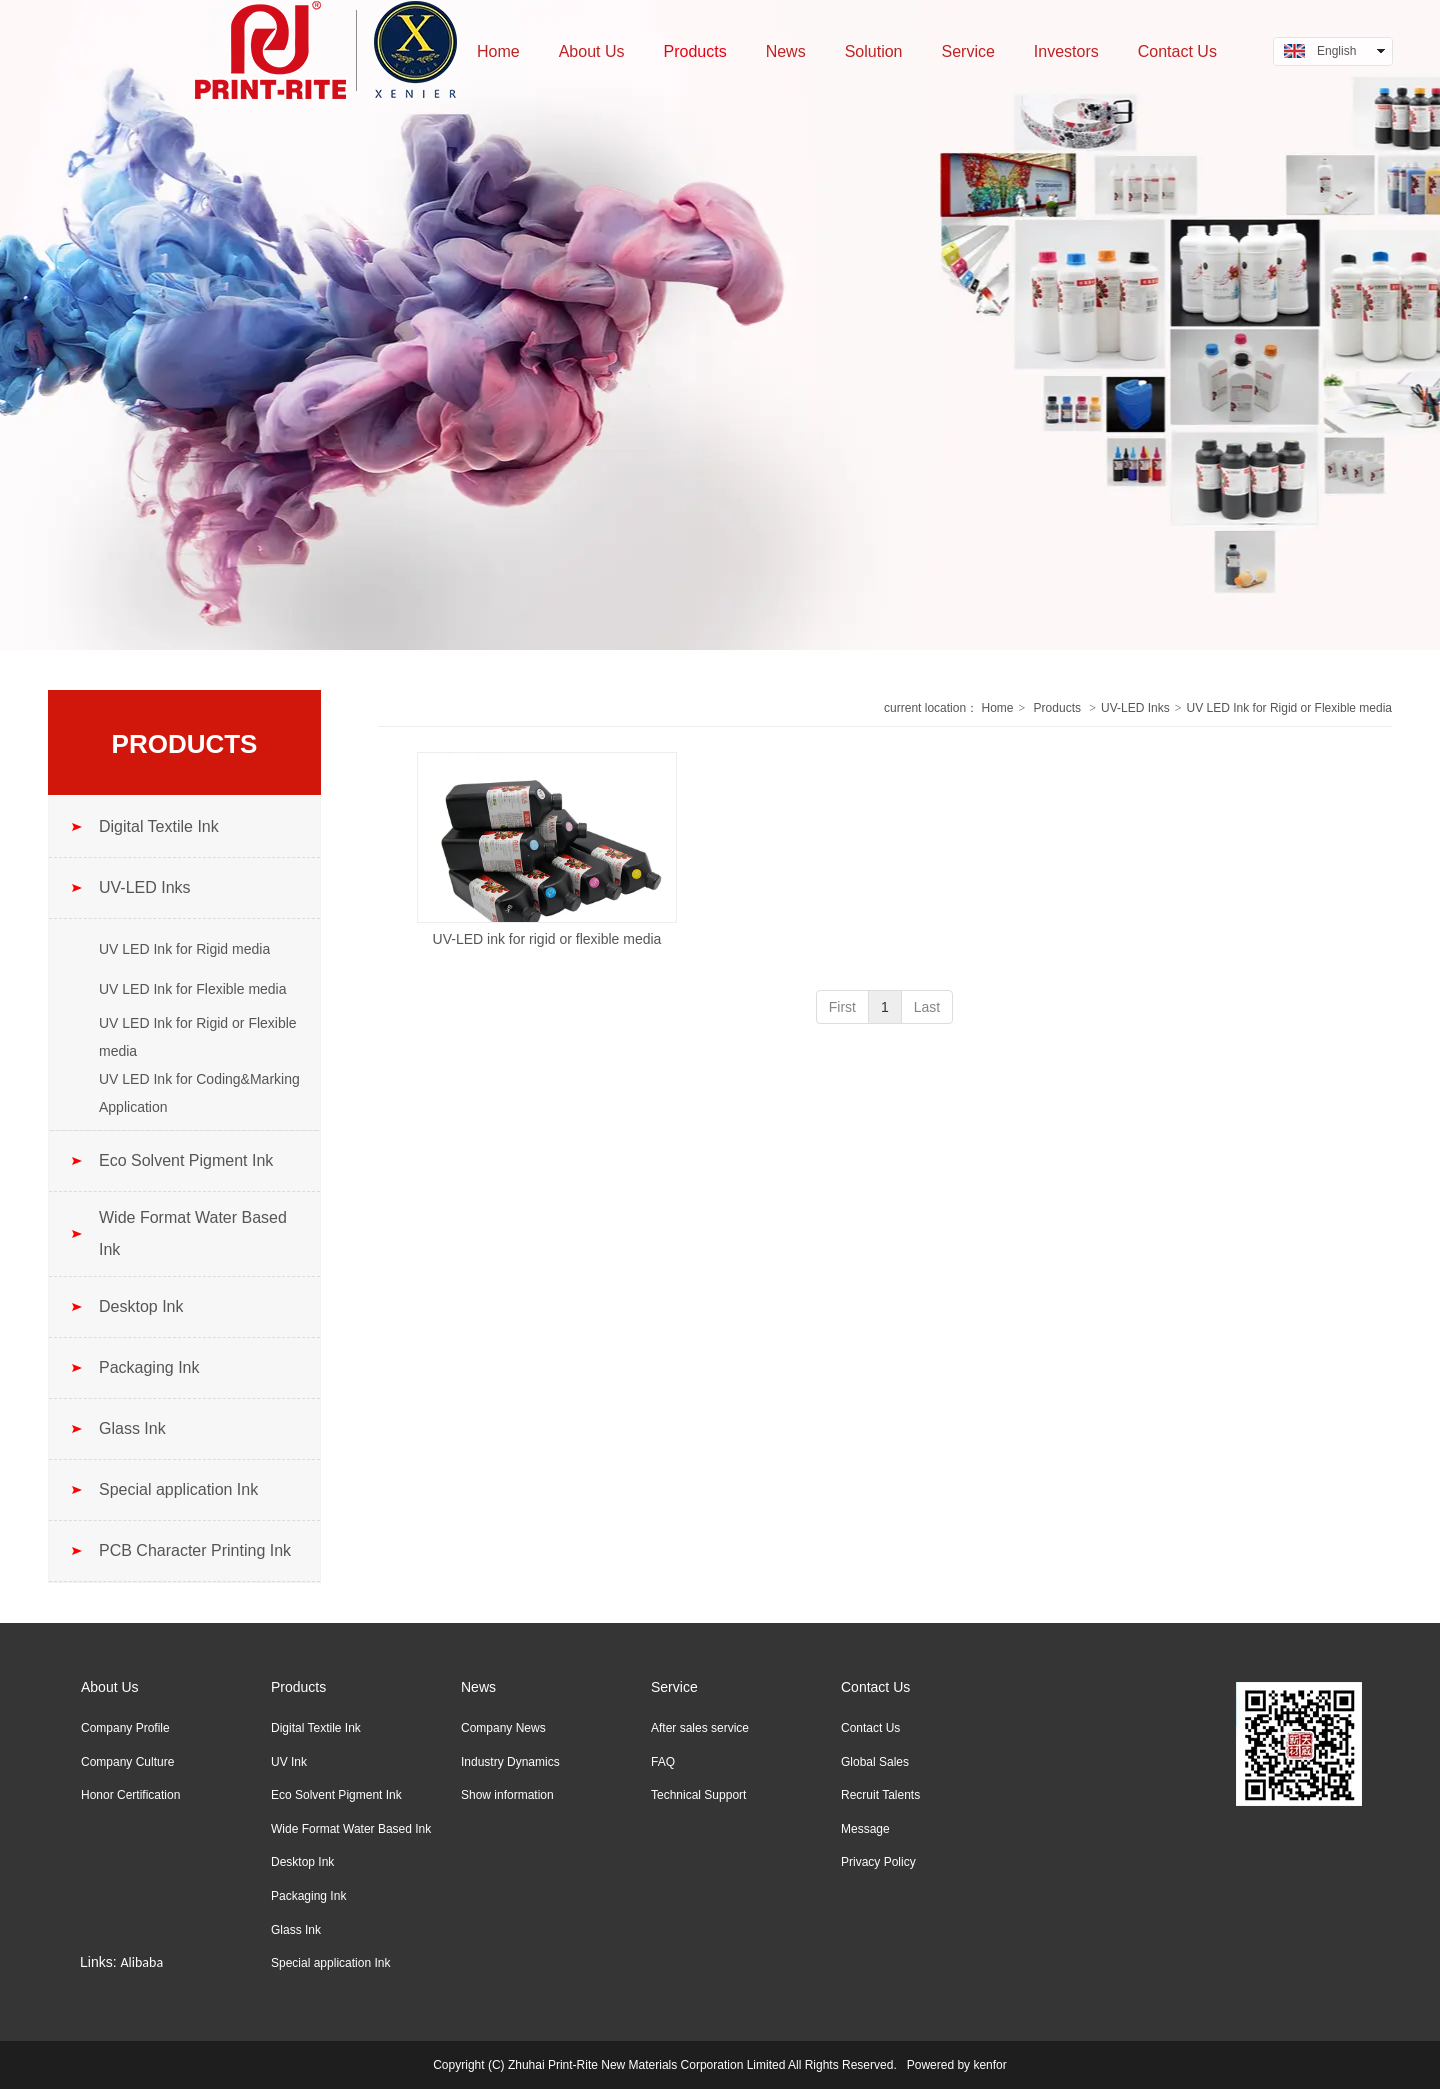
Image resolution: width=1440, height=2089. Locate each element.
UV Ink (289, 1762)
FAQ (663, 1762)
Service (674, 1687)
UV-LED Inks (1135, 708)
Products (1057, 708)
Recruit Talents (880, 1795)
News (478, 1687)
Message (865, 1829)
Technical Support (698, 1795)
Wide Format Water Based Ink (351, 1829)
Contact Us (875, 1687)
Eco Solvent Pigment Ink (336, 1795)
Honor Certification (130, 1795)
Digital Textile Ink (316, 1728)
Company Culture (127, 1762)
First (842, 1007)
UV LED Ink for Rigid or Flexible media (1289, 708)
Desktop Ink (302, 1862)
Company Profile (125, 1728)
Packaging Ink (308, 1896)
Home (997, 708)
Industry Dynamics (510, 1762)
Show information (507, 1795)
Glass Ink (296, 1930)
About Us (110, 1687)
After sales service (700, 1728)
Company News (503, 1728)
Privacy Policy (878, 1862)
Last (927, 1007)
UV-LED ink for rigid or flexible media (547, 939)
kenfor (989, 2065)
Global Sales (875, 1762)
